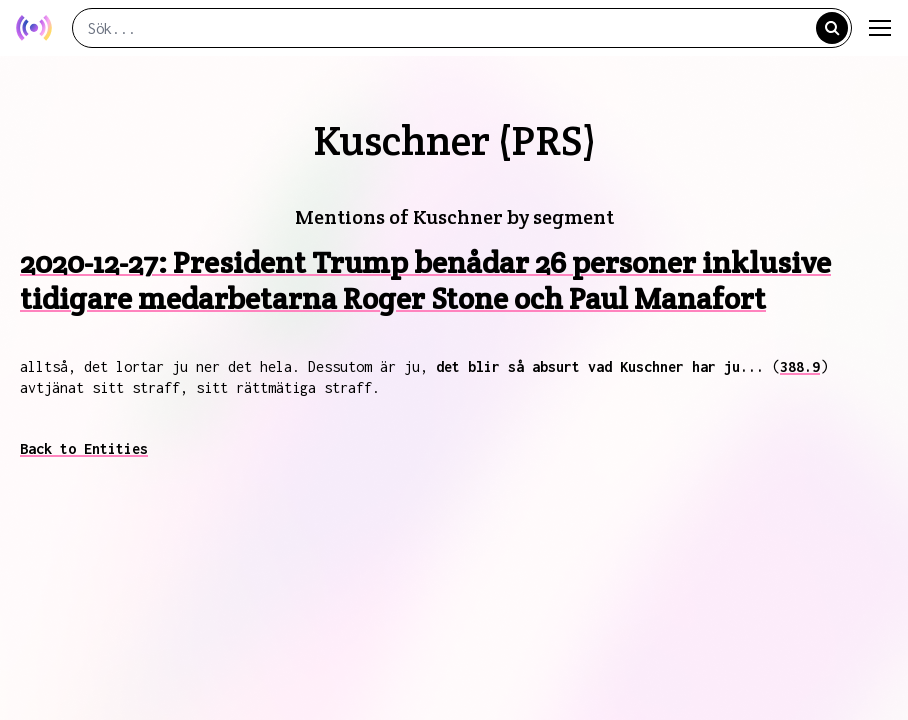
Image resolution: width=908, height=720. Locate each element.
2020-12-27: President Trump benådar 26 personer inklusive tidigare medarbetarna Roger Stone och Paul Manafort (425, 280)
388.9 (800, 366)
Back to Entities (84, 448)
